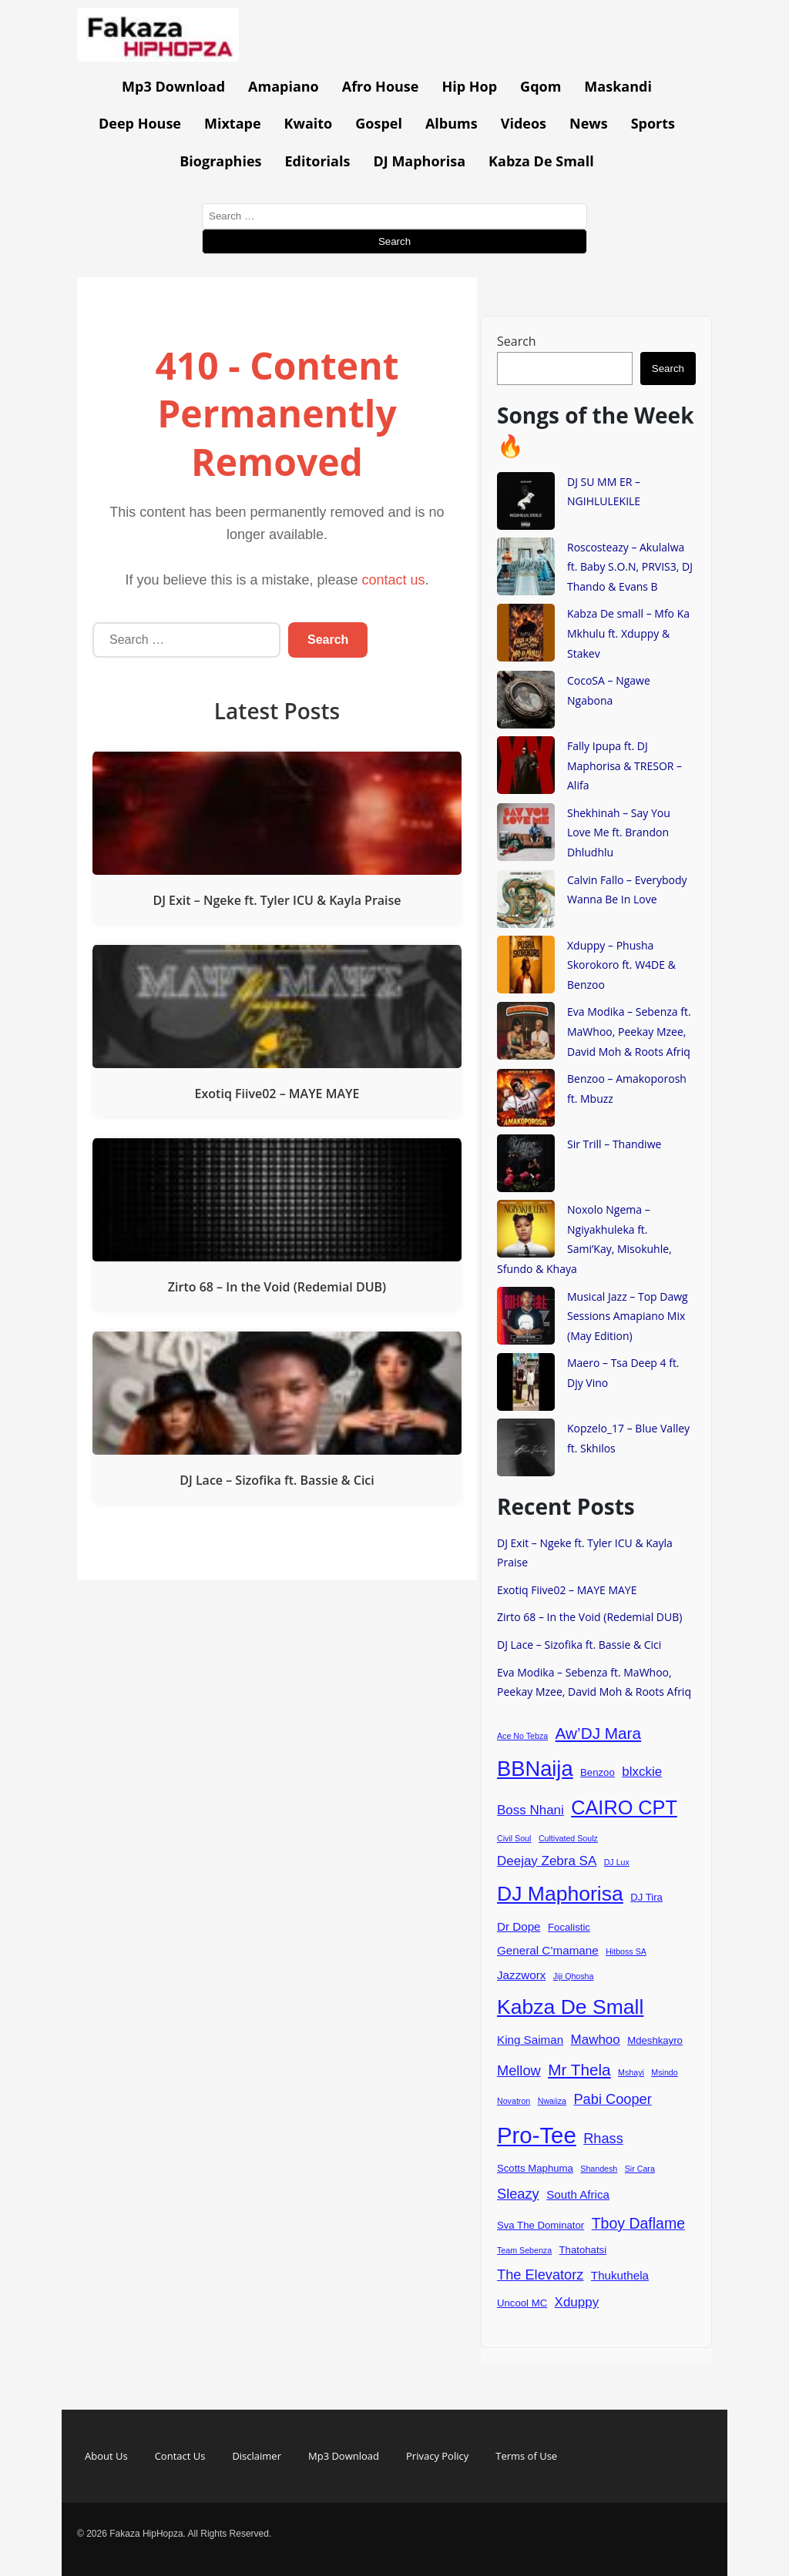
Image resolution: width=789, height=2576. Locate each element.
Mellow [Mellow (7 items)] (519, 2070)
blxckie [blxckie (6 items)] (642, 1771)
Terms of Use (526, 2456)
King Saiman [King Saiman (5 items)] (530, 2039)
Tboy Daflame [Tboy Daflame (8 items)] (638, 2223)
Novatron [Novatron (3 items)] (513, 2100)
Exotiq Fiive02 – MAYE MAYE (566, 1590)
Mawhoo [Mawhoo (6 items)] (595, 2039)
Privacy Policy (437, 2456)
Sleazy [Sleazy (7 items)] (518, 2194)
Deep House (140, 123)
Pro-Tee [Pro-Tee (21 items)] (536, 2135)
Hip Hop (469, 86)
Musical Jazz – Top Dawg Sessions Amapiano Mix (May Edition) (627, 1316)
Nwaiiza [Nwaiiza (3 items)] (552, 2100)
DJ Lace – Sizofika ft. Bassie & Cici (579, 1644)
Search (516, 341)
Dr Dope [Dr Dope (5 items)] (519, 1926)
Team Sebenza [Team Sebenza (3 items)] (524, 2250)
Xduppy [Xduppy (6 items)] (577, 2302)
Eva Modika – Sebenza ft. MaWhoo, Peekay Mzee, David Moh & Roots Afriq (629, 1031)
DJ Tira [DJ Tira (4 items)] (646, 1897)
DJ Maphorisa (419, 161)
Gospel (378, 123)
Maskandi (618, 86)
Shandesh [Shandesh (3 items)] (598, 2168)
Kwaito (308, 123)
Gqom (540, 86)
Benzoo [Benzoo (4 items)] (597, 1772)
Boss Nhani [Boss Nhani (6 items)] (530, 1810)
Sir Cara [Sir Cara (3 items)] (640, 2168)
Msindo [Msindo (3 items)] (664, 2072)
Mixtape (232, 123)
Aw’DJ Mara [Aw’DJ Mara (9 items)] (598, 1733)
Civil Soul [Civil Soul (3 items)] (514, 1838)
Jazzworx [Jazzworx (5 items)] (521, 1974)
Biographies (220, 161)
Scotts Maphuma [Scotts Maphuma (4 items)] (535, 2168)
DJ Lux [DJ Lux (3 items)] (617, 1862)
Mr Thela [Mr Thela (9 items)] (579, 2070)
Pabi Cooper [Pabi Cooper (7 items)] (612, 2099)
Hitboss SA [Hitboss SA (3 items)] (626, 1951)
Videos (523, 123)
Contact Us (180, 2456)
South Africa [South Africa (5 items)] (577, 2194)
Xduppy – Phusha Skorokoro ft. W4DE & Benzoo (621, 965)
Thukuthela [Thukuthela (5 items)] (620, 2275)
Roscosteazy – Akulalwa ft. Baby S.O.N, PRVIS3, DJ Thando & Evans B (630, 567)
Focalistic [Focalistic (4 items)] (569, 1927)
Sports (653, 123)
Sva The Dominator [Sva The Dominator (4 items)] (540, 2225)
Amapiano (283, 86)
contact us (393, 580)
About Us (106, 2456)
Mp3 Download (173, 86)
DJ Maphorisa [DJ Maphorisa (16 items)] (560, 1893)
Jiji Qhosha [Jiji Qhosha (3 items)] (573, 1976)
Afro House (380, 86)
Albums (451, 123)
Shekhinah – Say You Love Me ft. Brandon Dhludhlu (618, 832)
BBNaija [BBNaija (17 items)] (535, 1768)
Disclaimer (256, 2456)
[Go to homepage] (158, 57)
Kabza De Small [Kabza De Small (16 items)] (570, 2006)
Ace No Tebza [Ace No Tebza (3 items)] (522, 1735)
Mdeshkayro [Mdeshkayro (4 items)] (655, 2040)
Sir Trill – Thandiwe (614, 1144)
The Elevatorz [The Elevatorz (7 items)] (540, 2274)
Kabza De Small (541, 161)
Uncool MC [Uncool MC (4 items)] (522, 2303)
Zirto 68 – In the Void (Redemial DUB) (589, 1617)
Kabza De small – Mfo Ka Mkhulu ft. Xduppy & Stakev (628, 633)
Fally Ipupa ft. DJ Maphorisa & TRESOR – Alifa (624, 765)
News (588, 123)
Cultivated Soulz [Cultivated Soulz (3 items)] (568, 1838)
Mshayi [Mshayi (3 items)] (631, 2072)
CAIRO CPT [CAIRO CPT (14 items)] (624, 1807)
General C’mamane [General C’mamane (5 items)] (548, 1950)
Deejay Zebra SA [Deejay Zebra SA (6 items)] (546, 1861)
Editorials (318, 161)
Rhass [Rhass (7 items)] (603, 2138)
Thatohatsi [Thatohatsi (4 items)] (583, 2250)
